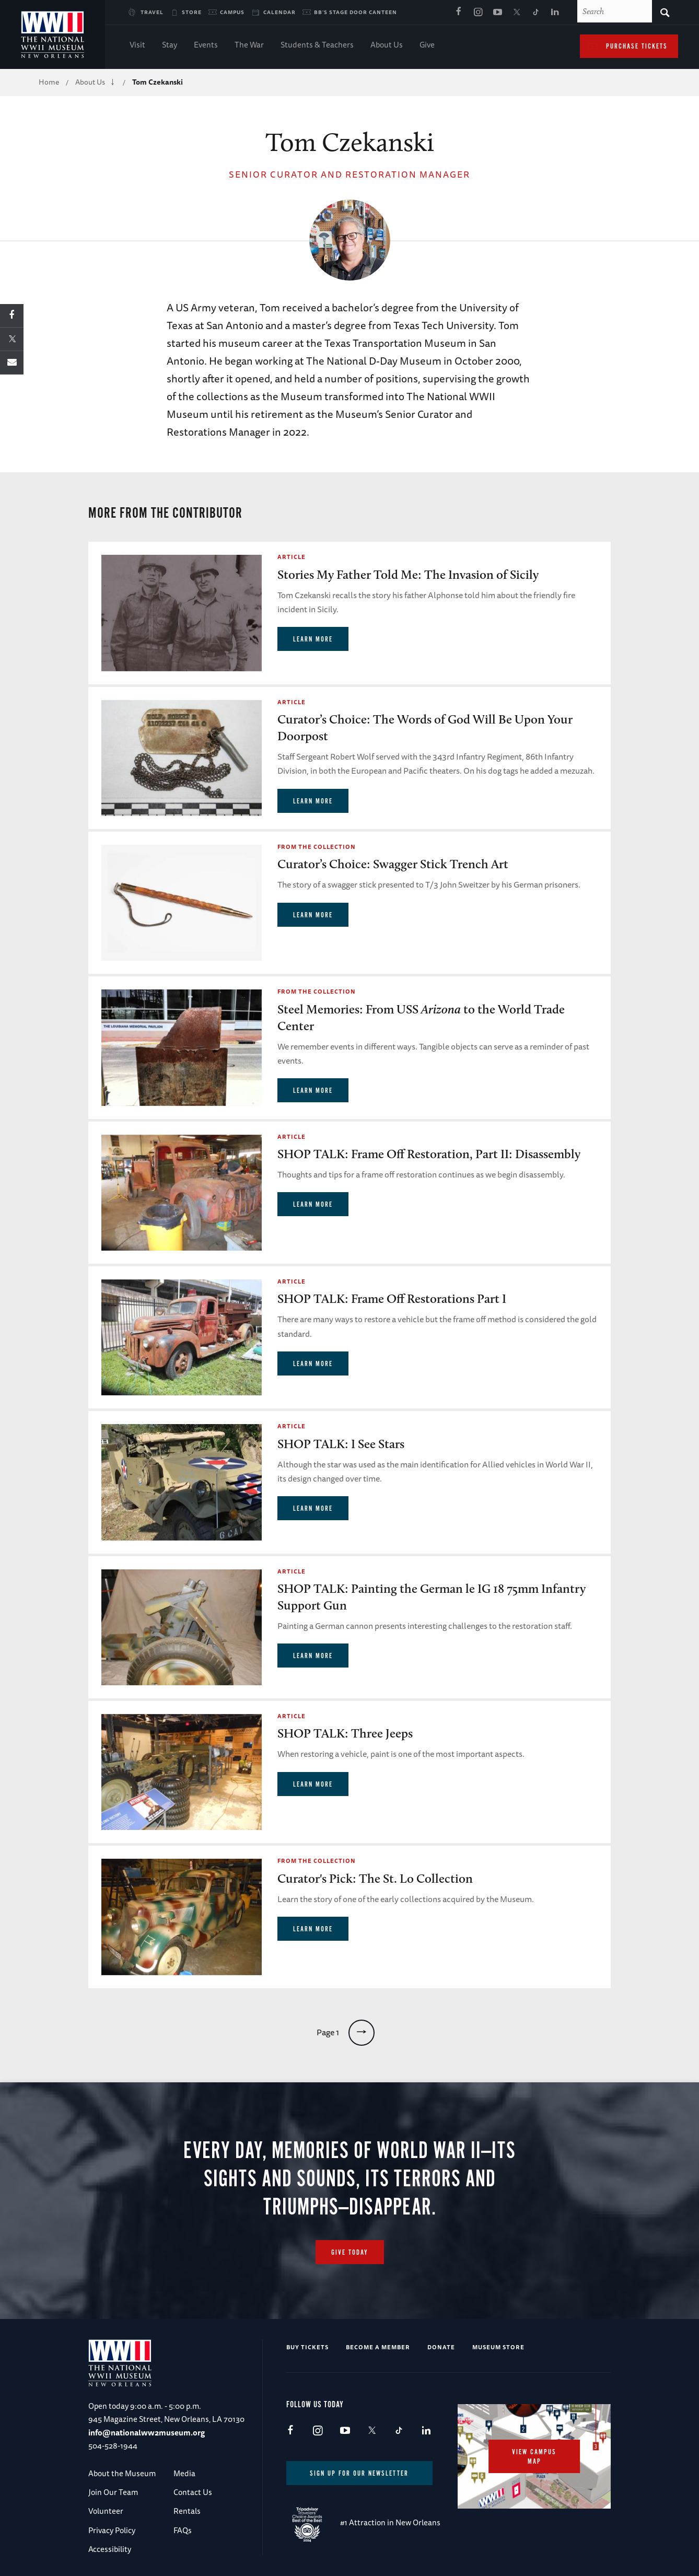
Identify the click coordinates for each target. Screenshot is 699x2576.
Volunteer (105, 2511)
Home (49, 82)
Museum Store (498, 2346)
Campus (232, 12)
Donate (441, 2346)
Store (192, 12)
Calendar (279, 12)
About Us (386, 46)
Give (427, 46)
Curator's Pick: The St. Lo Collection (375, 1878)
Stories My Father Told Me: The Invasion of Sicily (408, 574)
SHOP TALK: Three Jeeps (345, 1733)
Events (206, 46)
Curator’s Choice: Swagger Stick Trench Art (392, 863)
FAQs (182, 2530)
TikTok (536, 12)
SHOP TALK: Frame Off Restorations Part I (391, 1298)
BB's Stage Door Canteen (355, 12)
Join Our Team (113, 2492)
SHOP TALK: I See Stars (340, 1443)
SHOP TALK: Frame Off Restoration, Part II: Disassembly (428, 1153)
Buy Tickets (307, 2346)
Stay (169, 46)
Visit (137, 46)
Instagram (478, 12)
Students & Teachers (317, 46)
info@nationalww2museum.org (146, 2433)
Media (184, 2473)
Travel (152, 12)
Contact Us (192, 2492)
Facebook (459, 12)
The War (249, 46)
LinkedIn (555, 12)
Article (291, 556)
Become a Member (378, 2346)
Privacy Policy (111, 2530)
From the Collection (316, 846)
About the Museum (122, 2473)
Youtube (497, 12)
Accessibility (109, 2549)
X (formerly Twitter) (517, 12)
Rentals (187, 2511)
